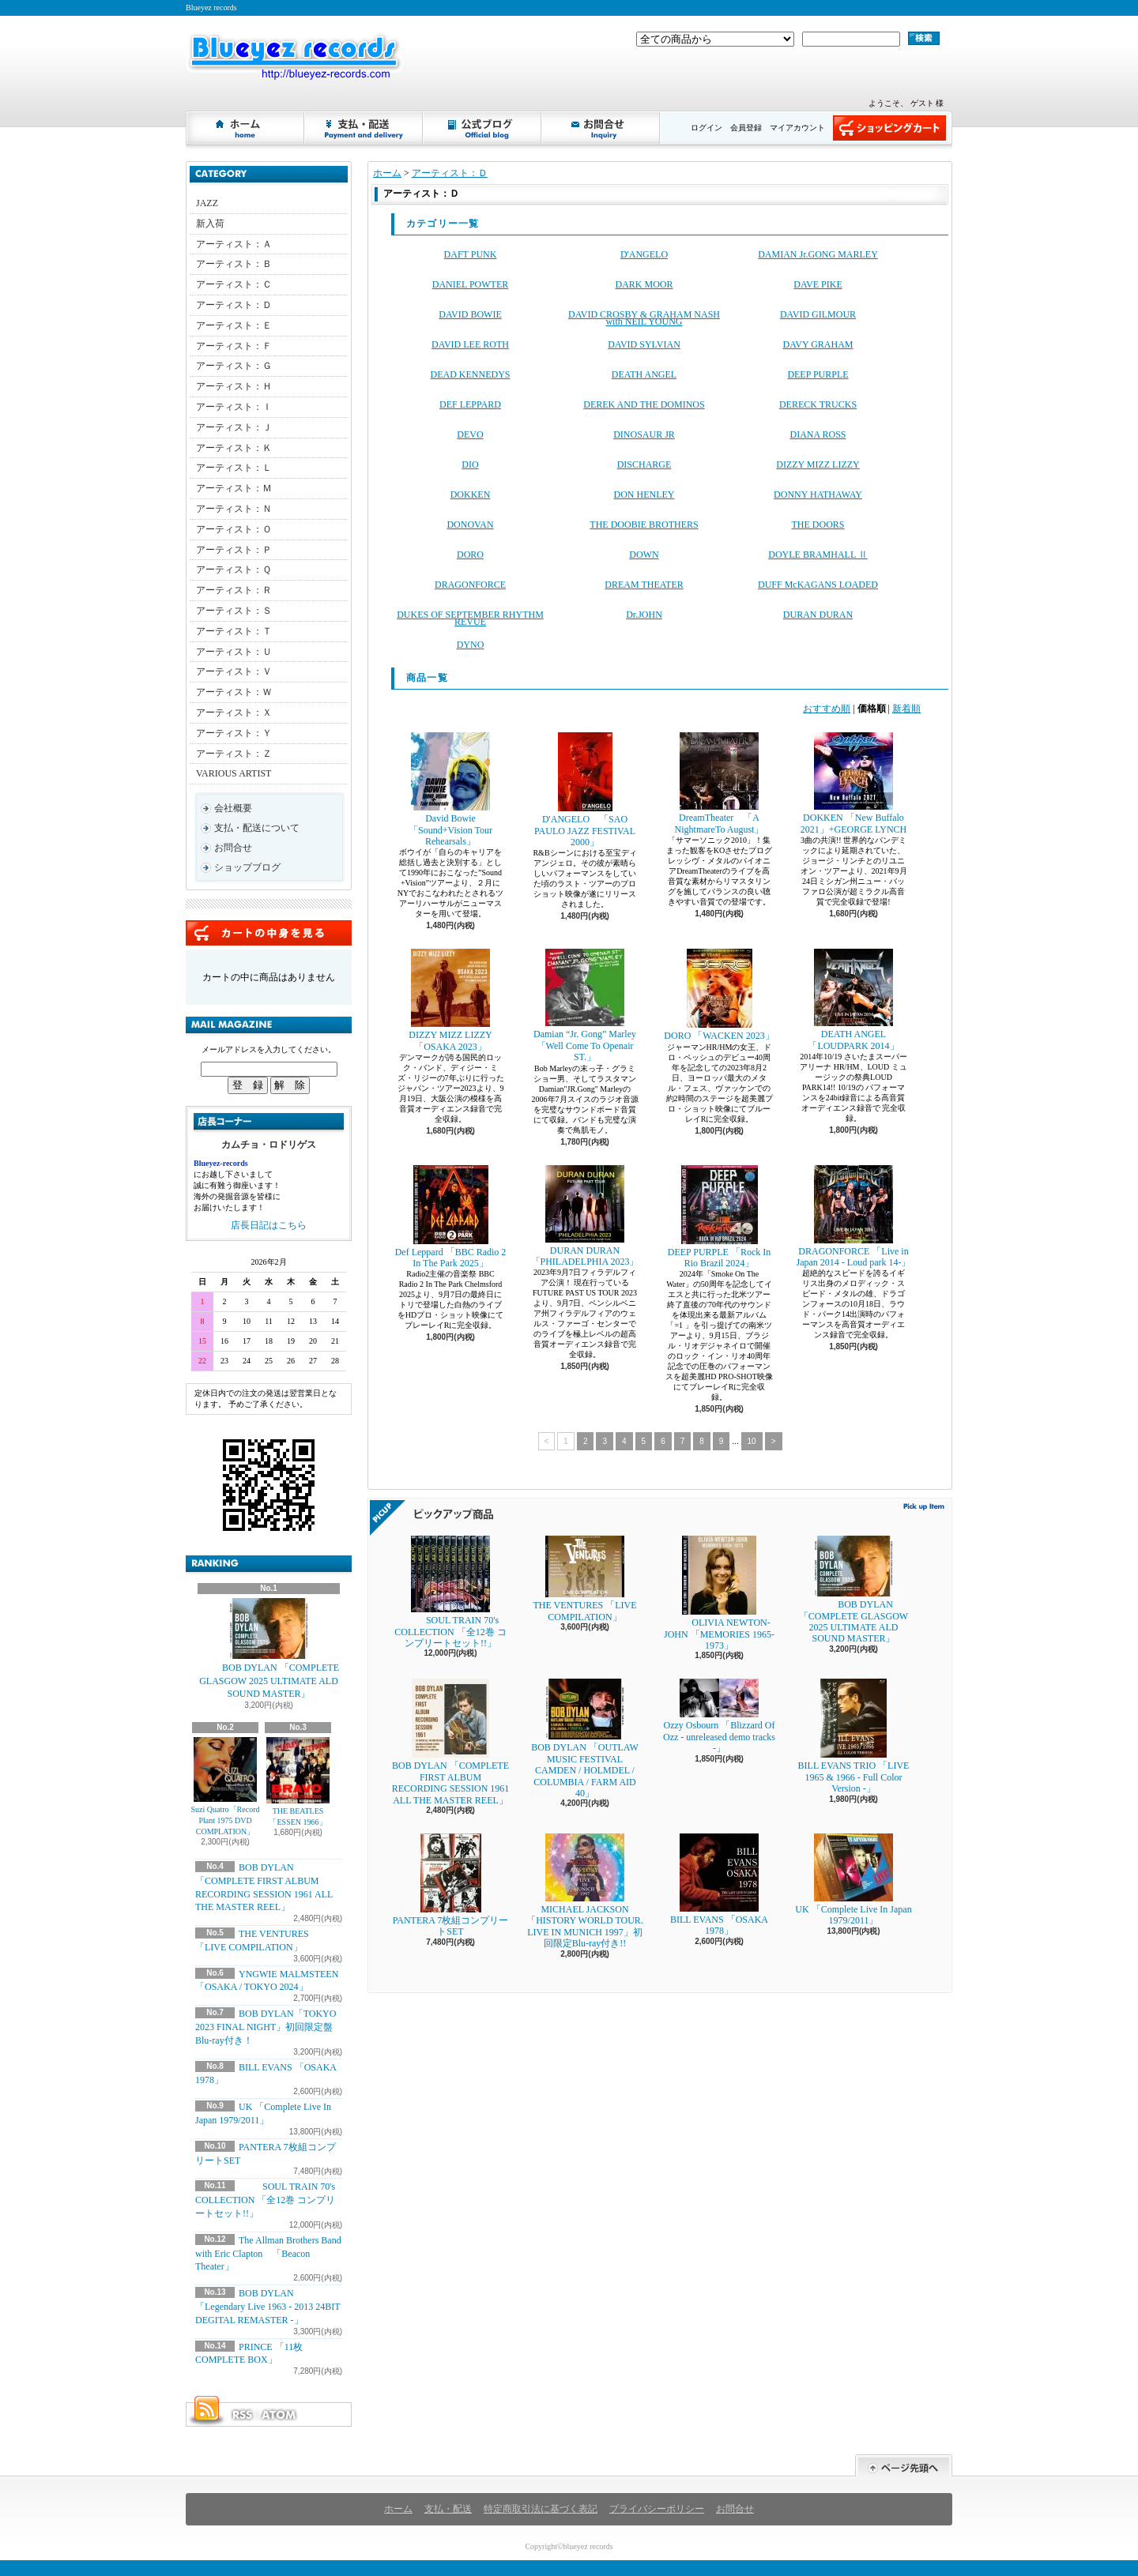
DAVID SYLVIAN (644, 344)
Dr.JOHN (644, 614)
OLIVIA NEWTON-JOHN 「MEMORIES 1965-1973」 (719, 1593)
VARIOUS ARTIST (233, 773)
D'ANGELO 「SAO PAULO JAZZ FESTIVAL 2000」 (584, 790)
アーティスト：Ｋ (234, 447)
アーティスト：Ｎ (234, 508)
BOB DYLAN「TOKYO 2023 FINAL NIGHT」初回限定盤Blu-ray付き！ (265, 2027)
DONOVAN (470, 524)
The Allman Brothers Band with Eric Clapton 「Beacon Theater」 (268, 2254)
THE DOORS (817, 524)
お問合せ (601, 128)
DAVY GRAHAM (817, 344)
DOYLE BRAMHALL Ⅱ (818, 554)
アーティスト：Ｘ (234, 712)
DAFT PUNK (470, 254)
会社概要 (233, 808)
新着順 (906, 708)
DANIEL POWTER (470, 284)
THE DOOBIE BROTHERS (644, 524)
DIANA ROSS (817, 434)
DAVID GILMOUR (818, 314)
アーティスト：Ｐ (234, 549)
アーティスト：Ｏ (234, 529)
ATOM (280, 2415)
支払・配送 (448, 2508)
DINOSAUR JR (644, 434)
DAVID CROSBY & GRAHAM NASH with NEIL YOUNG (644, 318)
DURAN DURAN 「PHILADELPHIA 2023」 (585, 1216)
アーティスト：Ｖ (234, 671)
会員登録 (746, 127)
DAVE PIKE (817, 284)
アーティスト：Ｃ (234, 284)
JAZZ (207, 203)
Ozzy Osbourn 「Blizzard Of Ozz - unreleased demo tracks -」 (719, 1716)
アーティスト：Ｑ (233, 569)
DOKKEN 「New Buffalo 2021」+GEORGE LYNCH (854, 783)
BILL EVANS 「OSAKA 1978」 (719, 1884)
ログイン (706, 127)
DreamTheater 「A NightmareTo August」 (719, 783)
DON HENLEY (644, 494)
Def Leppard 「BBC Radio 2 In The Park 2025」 (451, 1217)
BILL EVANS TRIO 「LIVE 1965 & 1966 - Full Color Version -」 (854, 1736)
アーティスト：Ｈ (234, 386)
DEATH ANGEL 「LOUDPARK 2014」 (853, 1000)
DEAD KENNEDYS (471, 374)
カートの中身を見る (269, 933)
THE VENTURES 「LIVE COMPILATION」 (584, 1579)
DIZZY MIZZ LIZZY (818, 464)
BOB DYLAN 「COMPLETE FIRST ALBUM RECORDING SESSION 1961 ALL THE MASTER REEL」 (451, 1742)
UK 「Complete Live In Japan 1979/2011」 (853, 1879)
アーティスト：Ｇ (234, 365)
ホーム (246, 128)
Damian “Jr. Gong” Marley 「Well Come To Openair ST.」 (584, 1005)
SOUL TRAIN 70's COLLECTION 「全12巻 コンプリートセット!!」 (265, 2200)
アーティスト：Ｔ (234, 631)
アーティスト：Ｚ (234, 753)
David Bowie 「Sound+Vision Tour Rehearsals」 (450, 789)
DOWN (643, 554)
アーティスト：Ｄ (234, 304)
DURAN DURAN (818, 614)
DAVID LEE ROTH (470, 344)
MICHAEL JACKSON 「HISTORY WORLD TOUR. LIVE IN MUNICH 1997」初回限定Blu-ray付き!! (584, 1891)
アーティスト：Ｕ (234, 651)
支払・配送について (364, 128)
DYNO (470, 644)
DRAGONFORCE (470, 584)
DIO (470, 464)
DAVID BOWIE (470, 314)
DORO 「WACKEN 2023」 (719, 995)
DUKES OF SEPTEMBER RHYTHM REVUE (470, 618)
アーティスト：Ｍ (234, 488)
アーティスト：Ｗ (234, 692)
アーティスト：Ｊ (234, 427)
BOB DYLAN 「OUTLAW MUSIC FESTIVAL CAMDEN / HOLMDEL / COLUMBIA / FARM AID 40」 (585, 1739)
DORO (470, 554)
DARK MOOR (644, 284)
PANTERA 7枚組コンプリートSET (451, 1885)
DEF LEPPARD (470, 404)
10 (752, 1441)
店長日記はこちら (269, 1225)
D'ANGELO (644, 254)
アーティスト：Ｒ (234, 590)
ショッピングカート (889, 128)
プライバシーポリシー (656, 2508)
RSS (242, 2415)
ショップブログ (483, 128)
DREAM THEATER (644, 584)
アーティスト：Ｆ (234, 346)
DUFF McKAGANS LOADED (818, 584)
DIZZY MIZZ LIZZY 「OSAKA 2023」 (450, 1000)
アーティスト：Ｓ (234, 610)
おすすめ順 (826, 708)
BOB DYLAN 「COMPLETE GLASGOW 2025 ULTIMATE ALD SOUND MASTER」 (268, 1649)
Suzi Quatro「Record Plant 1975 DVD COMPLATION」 (225, 1786)
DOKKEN (470, 494)
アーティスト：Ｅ (234, 325)
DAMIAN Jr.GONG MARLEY (818, 254)
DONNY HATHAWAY (818, 494)
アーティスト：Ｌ (234, 467)
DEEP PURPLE (817, 374)
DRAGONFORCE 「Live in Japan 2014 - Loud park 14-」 (854, 1216)
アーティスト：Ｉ (234, 406)
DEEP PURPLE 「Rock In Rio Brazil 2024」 (719, 1217)
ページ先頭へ (903, 2465)
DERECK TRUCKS (818, 404)
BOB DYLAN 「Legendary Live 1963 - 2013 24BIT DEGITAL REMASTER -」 (267, 2307)
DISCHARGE (644, 464)
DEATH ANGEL (644, 374)
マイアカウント (797, 127)
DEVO (470, 434)
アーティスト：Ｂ (234, 263)
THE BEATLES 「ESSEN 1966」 (298, 1781)
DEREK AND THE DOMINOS (643, 404)
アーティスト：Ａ (234, 244)
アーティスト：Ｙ (234, 733)
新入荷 (210, 223)
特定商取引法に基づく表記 (540, 2508)
